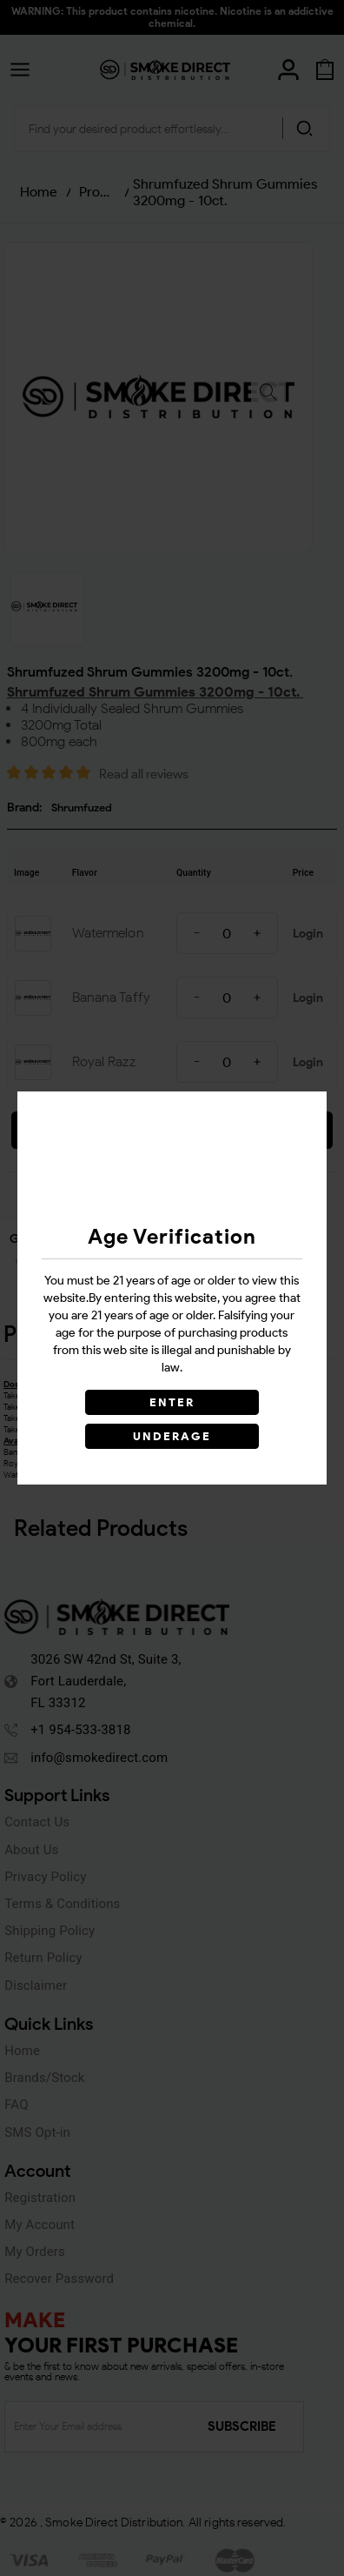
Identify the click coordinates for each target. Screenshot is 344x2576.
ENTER (172, 1402)
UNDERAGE (172, 1436)
